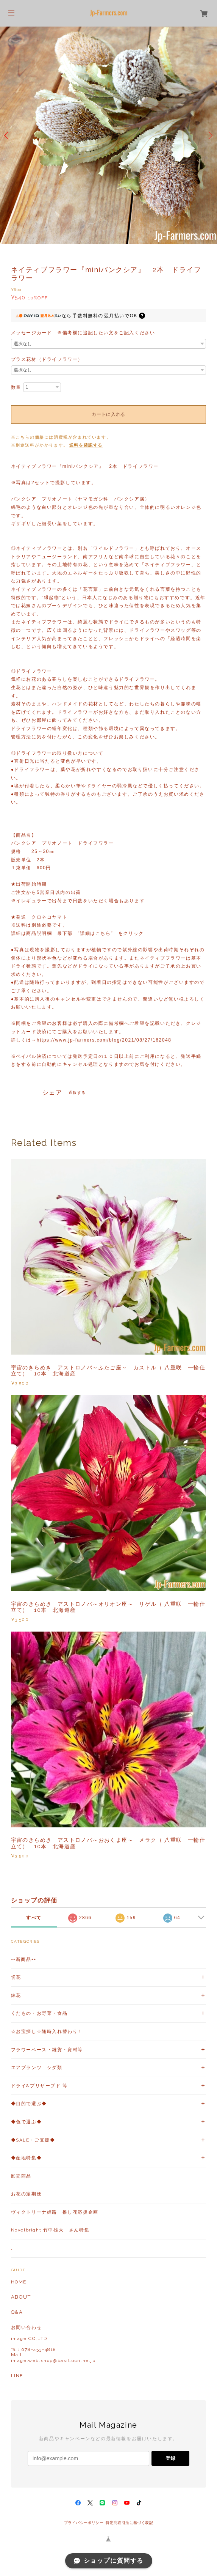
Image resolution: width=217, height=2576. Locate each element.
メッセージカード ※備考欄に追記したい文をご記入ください (83, 332)
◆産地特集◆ (26, 2158)
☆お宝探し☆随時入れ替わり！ (47, 2031)
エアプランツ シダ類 (36, 2067)
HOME (19, 2282)
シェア (52, 1093)
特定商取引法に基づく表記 (129, 2523)
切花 (16, 1977)
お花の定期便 (26, 2194)
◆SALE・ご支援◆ (33, 2140)
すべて (34, 1917)
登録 (170, 2458)
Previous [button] (7, 135)
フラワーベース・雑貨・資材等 (47, 2049)
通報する (77, 1093)
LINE (17, 2375)
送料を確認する (86, 445)
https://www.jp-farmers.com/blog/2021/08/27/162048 (104, 1040)
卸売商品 (21, 2176)
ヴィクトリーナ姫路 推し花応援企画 (54, 2212)
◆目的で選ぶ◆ (29, 2103)
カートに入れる (108, 414)
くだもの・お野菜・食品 (39, 2013)
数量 (16, 387)
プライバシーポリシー (83, 2523)
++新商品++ (23, 1959)
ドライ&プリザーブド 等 (39, 2085)
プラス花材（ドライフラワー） (47, 359)
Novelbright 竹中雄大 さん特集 (50, 2230)
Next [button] (209, 135)
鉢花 (16, 1995)
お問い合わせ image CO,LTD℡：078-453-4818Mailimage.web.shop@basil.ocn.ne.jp (53, 2344)
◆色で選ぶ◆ (26, 2121)
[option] (108, 135)
